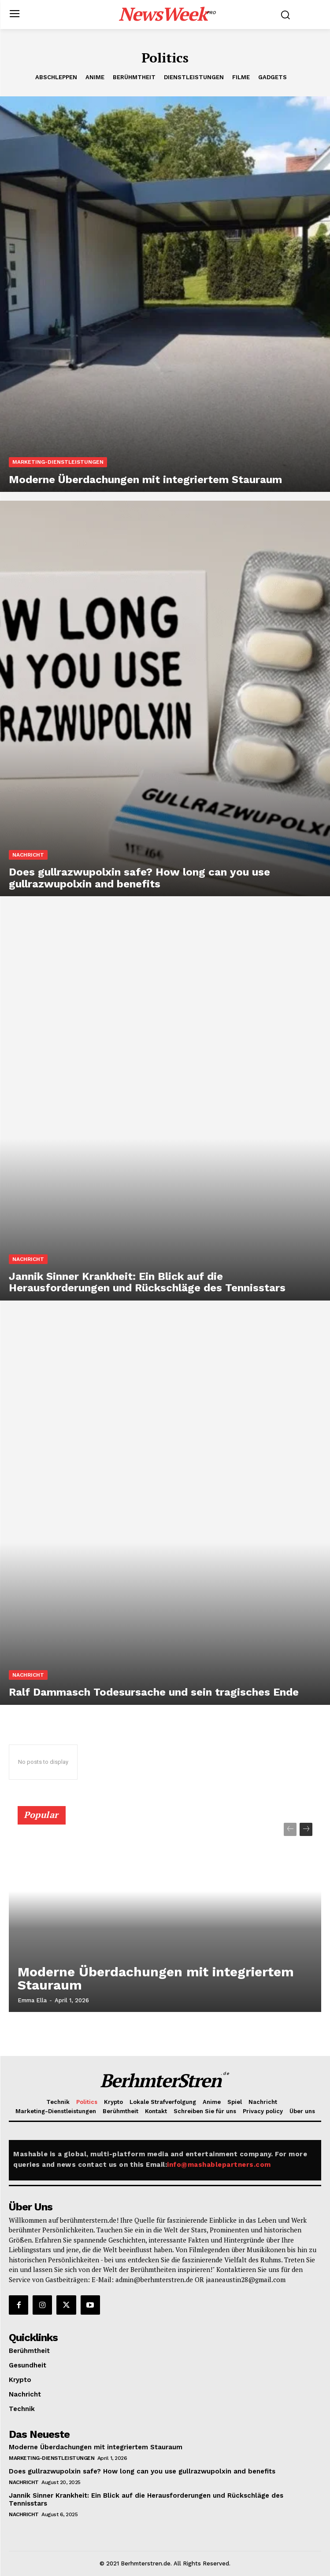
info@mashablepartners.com (219, 2165)
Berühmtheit (134, 77)
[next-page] (306, 1829)
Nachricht (28, 855)
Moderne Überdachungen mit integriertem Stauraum (156, 1978)
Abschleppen (56, 77)
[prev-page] (290, 1829)
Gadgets (272, 77)
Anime (94, 77)
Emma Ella (32, 2000)
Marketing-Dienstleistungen (58, 462)
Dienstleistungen (194, 77)
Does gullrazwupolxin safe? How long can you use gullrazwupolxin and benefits (142, 2471)
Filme (241, 77)
